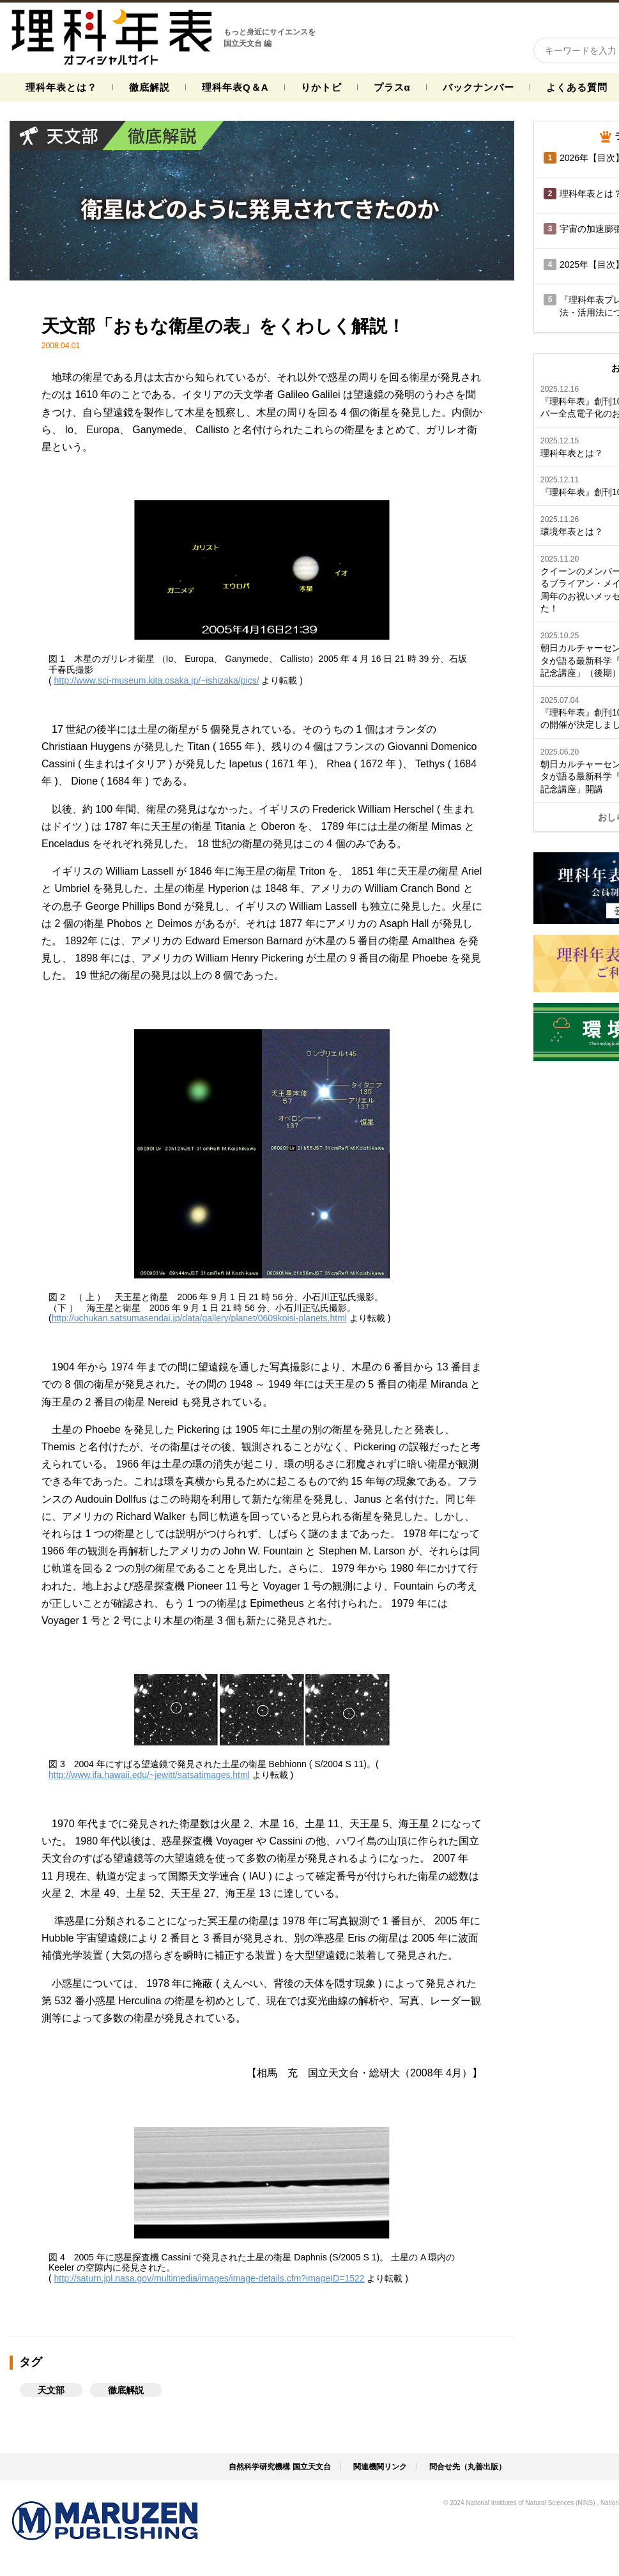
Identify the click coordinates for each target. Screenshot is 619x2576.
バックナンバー (478, 87)
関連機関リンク (380, 2467)
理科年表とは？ (61, 87)
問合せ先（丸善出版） (467, 2467)
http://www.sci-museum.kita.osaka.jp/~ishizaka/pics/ (156, 680)
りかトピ (321, 87)
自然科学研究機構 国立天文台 (279, 2467)
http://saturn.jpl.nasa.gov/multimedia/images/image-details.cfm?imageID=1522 (209, 2278)
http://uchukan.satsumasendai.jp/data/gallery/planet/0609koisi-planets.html (199, 1318)
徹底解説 (149, 87)
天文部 (51, 2390)
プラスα (392, 87)
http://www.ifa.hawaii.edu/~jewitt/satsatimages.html (149, 1775)
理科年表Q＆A (235, 87)
